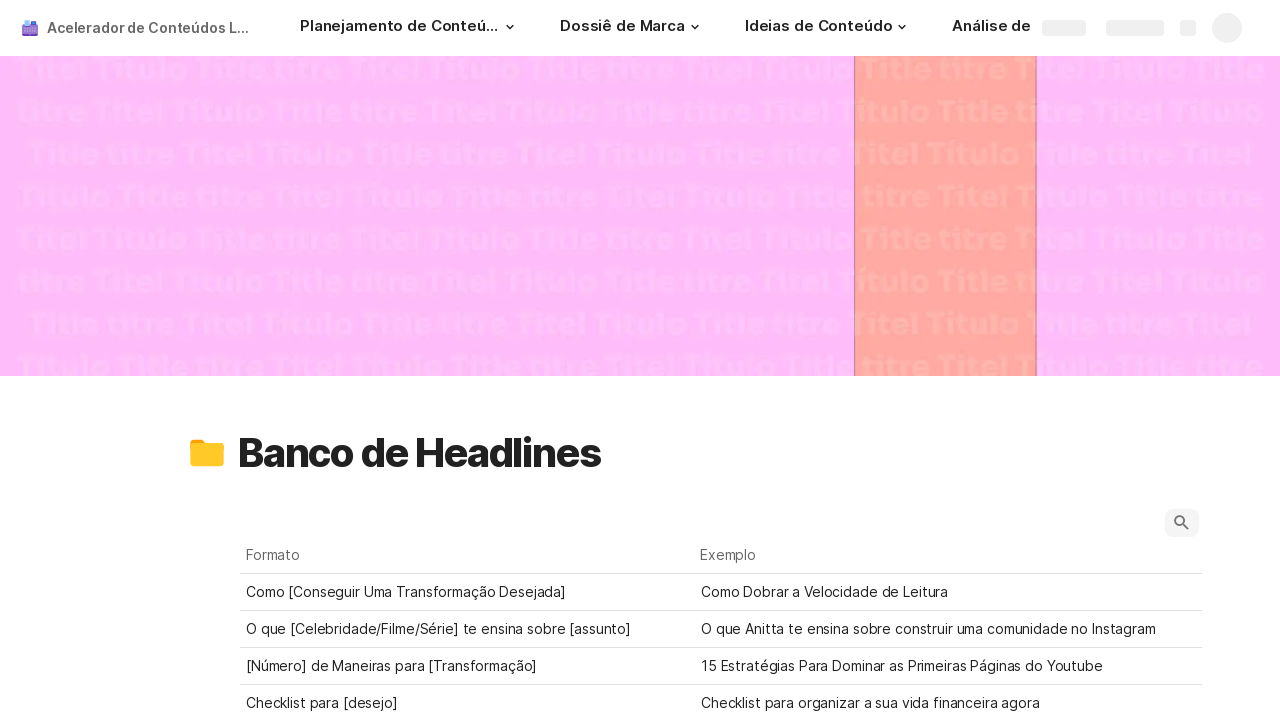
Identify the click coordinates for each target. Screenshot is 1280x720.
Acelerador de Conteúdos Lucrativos (153, 27)
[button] (510, 27)
